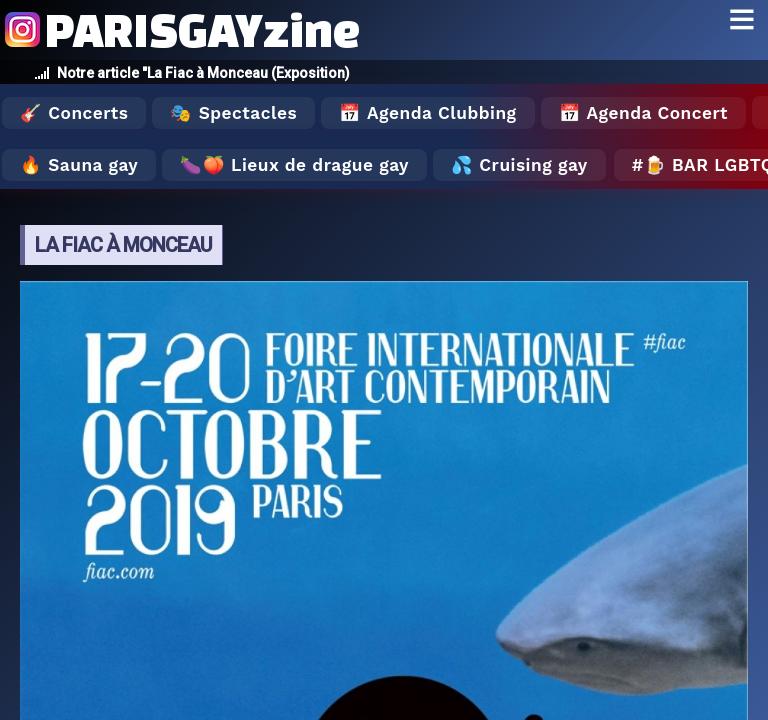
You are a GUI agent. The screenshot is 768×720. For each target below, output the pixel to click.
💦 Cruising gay (519, 165)
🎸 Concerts (74, 113)
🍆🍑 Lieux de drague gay (294, 165)
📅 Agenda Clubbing (427, 113)
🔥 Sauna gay (79, 165)
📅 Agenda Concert (643, 113)
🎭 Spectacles (233, 113)
